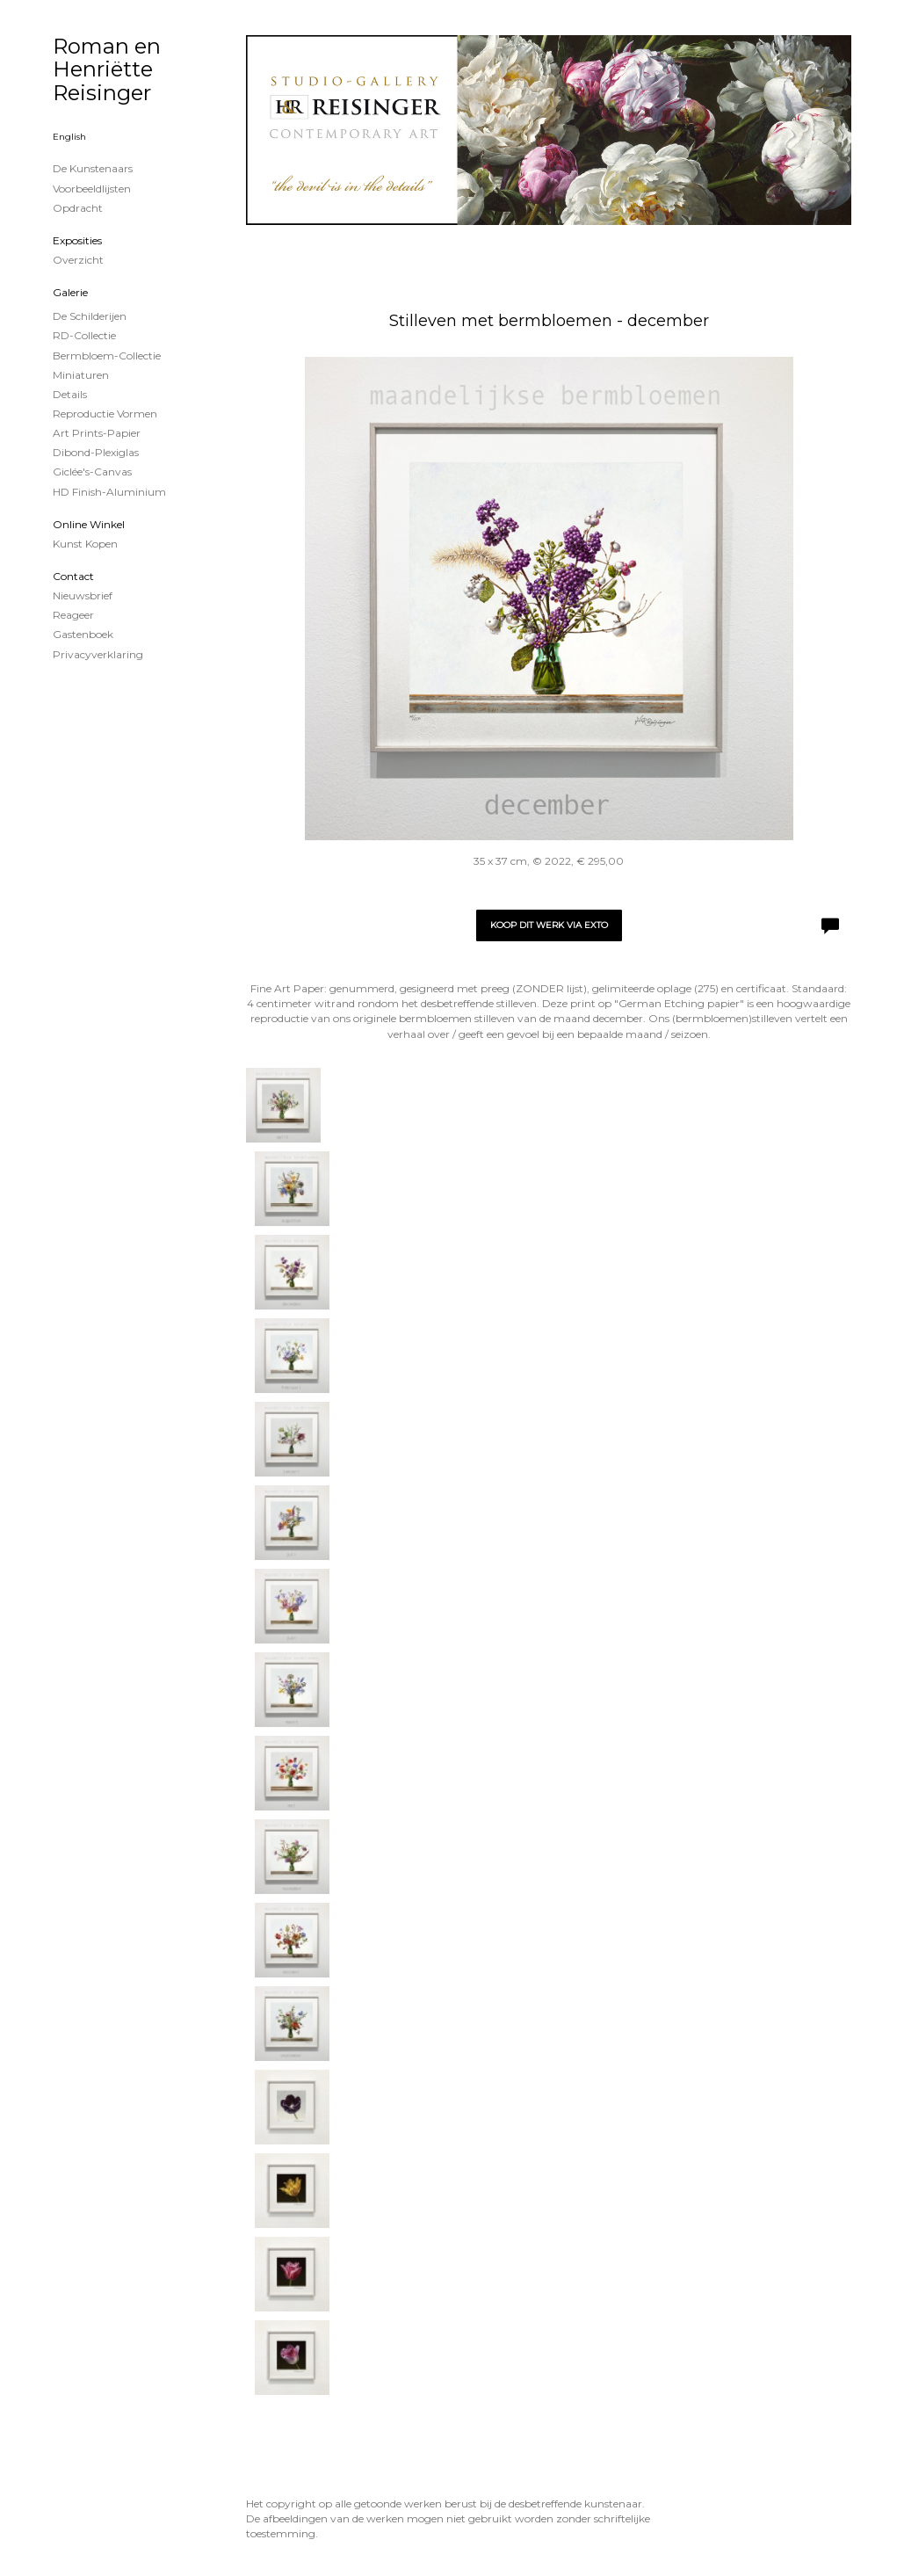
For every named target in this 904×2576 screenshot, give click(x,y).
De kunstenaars (93, 168)
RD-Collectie (84, 335)
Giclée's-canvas (92, 471)
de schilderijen (90, 316)
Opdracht (78, 207)
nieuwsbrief (82, 595)
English (69, 136)
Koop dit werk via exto (549, 925)
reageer (73, 614)
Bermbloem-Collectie (107, 355)
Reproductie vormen (105, 413)
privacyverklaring (98, 654)
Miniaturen (81, 374)
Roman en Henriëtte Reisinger (107, 69)
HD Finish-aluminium (109, 491)
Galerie (70, 292)
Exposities (77, 240)
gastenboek (83, 634)
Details (70, 394)
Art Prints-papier (97, 432)
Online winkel (89, 524)
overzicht (78, 259)
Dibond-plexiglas (96, 452)
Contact (73, 576)
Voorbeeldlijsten (92, 188)
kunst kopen (85, 543)
